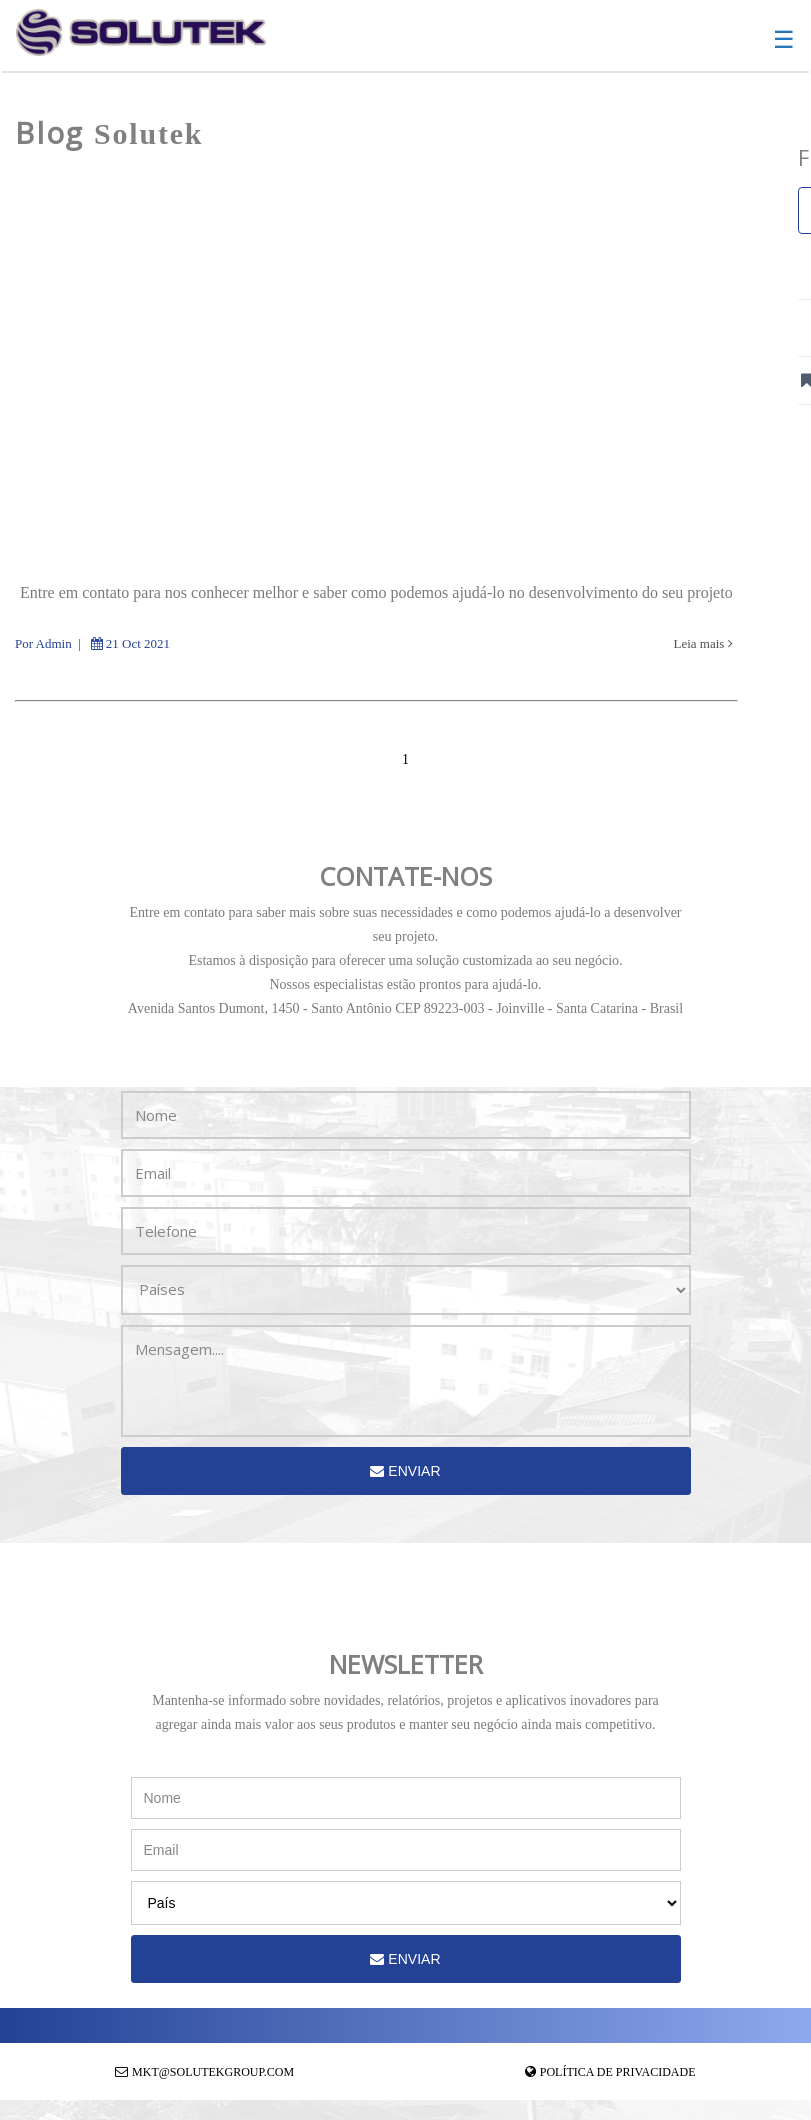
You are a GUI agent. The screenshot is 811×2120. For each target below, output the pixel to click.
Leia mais (703, 643)
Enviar (405, 1471)
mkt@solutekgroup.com (213, 2072)
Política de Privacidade (618, 2072)
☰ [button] (784, 40)
